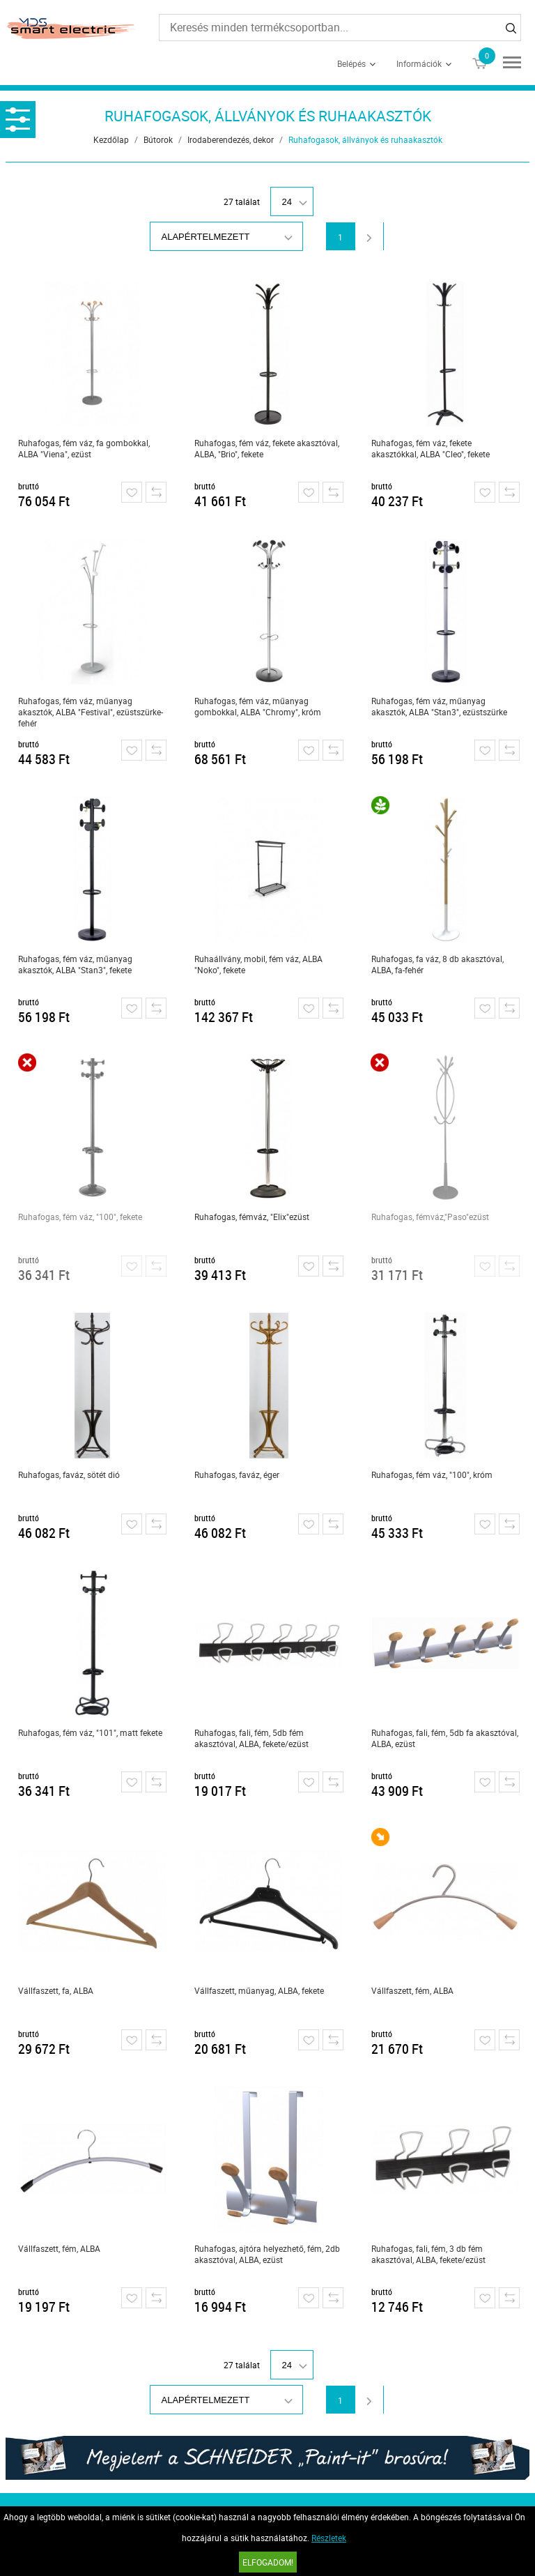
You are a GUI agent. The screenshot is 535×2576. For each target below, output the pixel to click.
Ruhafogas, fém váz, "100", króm (432, 1474)
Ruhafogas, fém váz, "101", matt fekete (90, 1732)
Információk (419, 63)
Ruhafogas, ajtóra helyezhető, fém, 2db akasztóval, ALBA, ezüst (267, 2254)
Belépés (351, 63)
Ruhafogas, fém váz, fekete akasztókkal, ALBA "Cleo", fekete (430, 448)
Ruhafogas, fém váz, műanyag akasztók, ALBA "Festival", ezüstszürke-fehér (90, 712)
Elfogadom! (267, 2562)
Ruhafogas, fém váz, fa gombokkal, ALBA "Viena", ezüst (84, 448)
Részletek (328, 2537)
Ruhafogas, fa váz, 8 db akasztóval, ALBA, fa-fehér (437, 964)
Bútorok (158, 139)
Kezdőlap (111, 139)
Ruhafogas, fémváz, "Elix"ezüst (251, 1216)
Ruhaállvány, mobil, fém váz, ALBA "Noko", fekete (258, 964)
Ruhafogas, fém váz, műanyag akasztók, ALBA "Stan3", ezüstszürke (439, 706)
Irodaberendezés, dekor (230, 139)
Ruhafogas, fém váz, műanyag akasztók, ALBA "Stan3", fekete (75, 964)
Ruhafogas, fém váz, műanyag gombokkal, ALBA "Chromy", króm (257, 706)
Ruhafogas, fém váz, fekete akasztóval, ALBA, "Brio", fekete (266, 448)
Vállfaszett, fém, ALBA (412, 1990)
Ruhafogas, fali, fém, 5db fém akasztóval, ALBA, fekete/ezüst (251, 1738)
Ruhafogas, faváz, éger (236, 1474)
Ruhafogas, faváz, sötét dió (69, 1474)
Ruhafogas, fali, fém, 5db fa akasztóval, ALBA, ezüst (444, 1738)
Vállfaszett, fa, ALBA (55, 1990)
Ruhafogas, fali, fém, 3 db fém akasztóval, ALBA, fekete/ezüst (428, 2254)
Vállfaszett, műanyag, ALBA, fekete (259, 1990)
